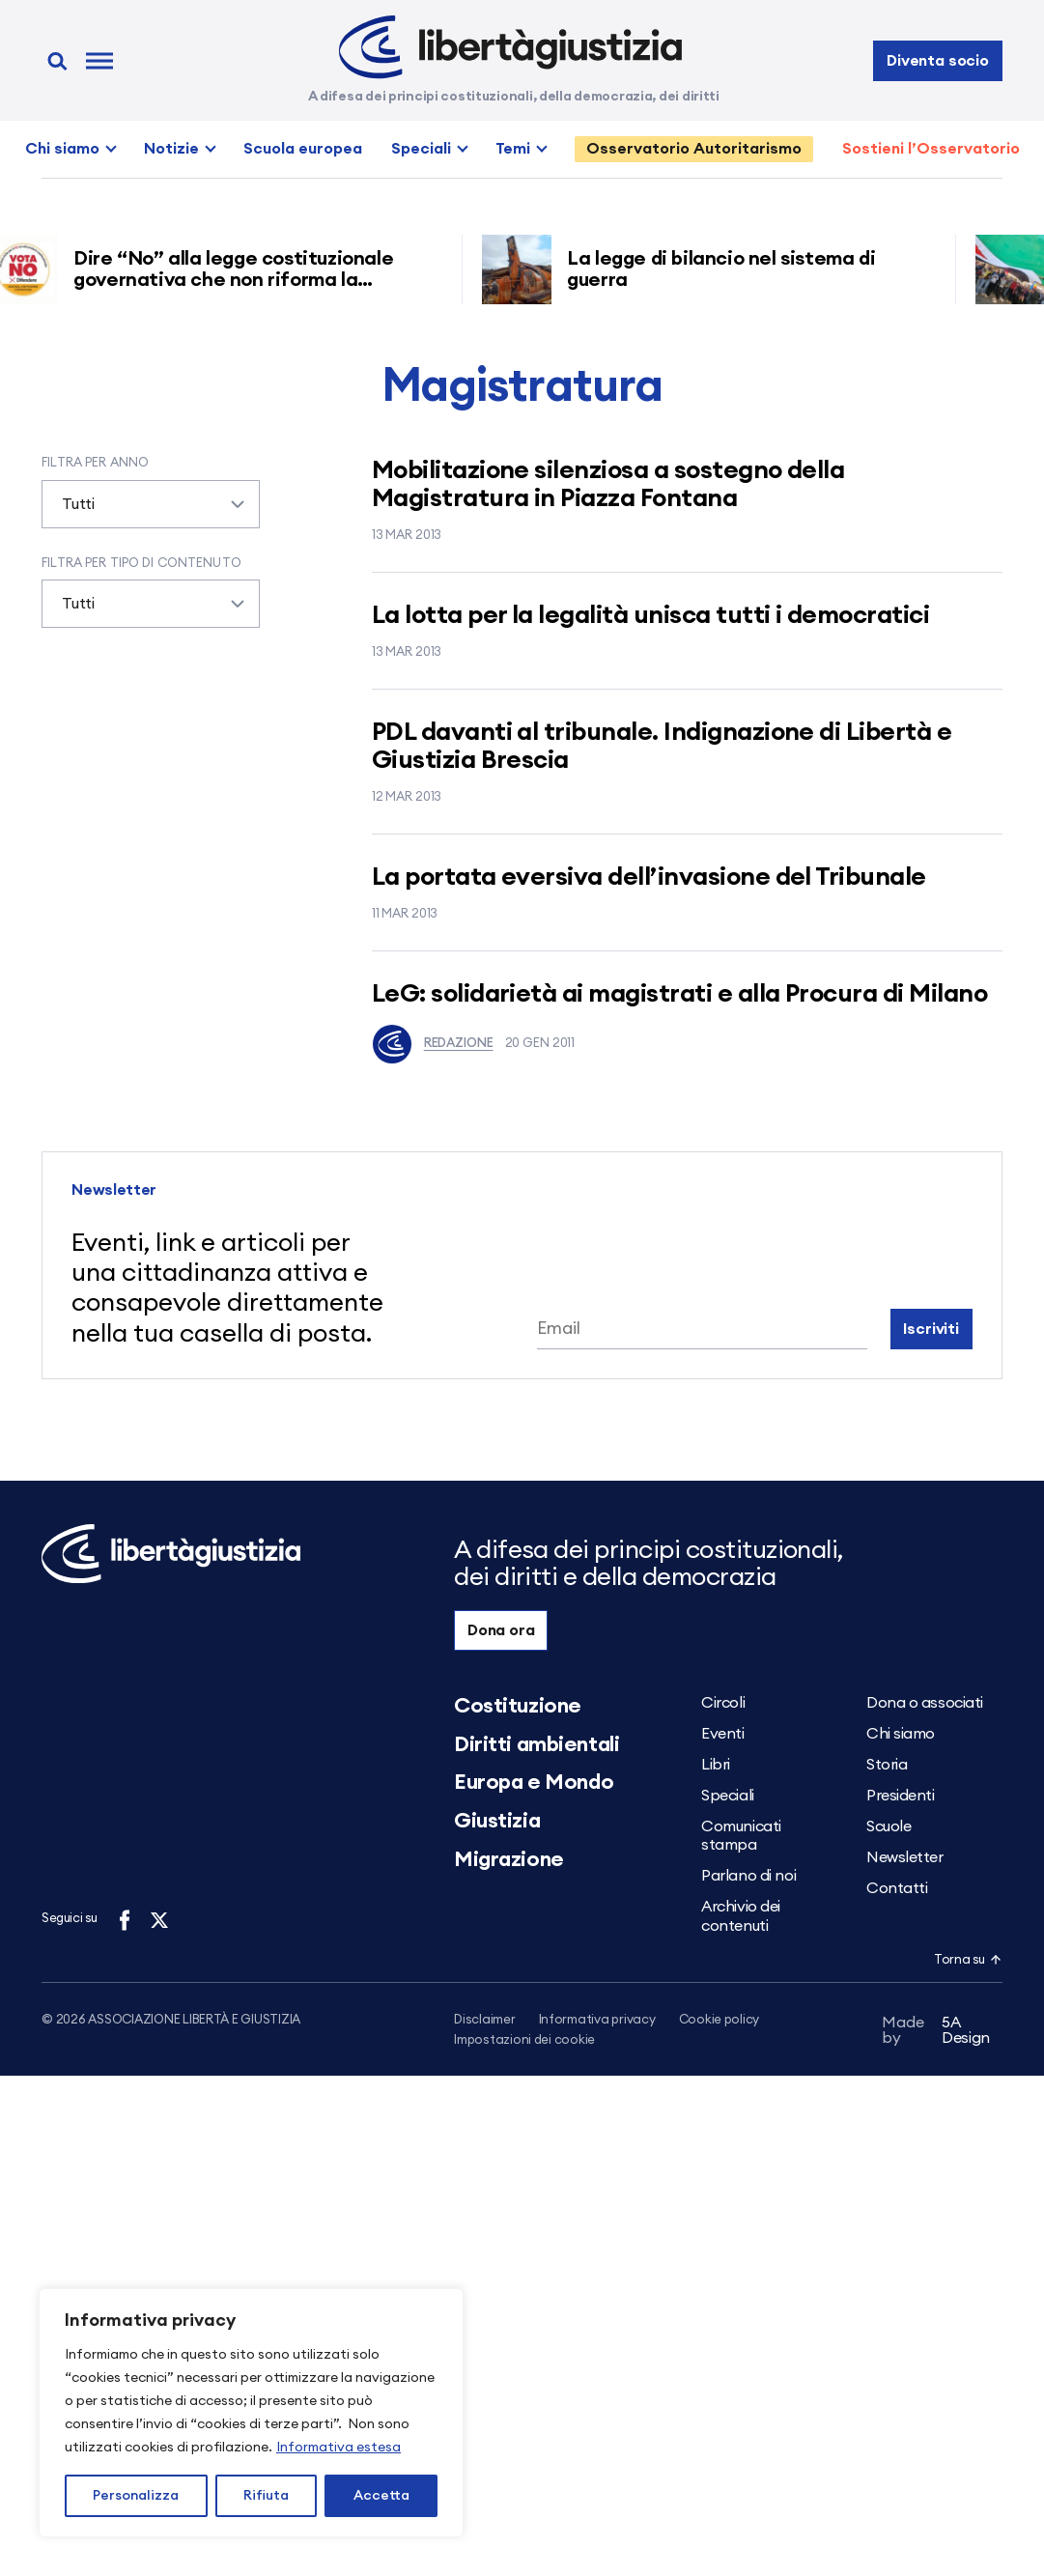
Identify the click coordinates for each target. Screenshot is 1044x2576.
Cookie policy (719, 2020)
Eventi (722, 1733)
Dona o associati (924, 1703)
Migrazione (509, 1859)
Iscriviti (931, 1329)
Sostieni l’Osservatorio (931, 148)
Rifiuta (266, 2496)
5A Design (936, 2034)
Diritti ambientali (536, 1744)
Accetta (381, 2496)
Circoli (723, 1703)
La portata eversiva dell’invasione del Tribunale (649, 877)
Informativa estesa (338, 2447)
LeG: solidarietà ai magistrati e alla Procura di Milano (679, 993)
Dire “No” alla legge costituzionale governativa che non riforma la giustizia (239, 280)
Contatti (896, 1888)
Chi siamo (62, 148)
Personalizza (136, 2496)
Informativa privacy (597, 2020)
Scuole (888, 1826)
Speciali (421, 148)
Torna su (968, 1960)
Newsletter (905, 1857)
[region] (251, 2412)
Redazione (433, 1044)
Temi (512, 148)
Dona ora (501, 1630)
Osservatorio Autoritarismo (694, 148)
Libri (715, 1764)
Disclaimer (484, 2020)
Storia (886, 1764)
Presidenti (900, 1795)
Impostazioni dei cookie (524, 2041)
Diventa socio (938, 61)
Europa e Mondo (534, 1782)
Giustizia (497, 1820)
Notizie (171, 148)
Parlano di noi (748, 1875)
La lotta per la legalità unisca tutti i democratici (650, 615)
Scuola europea (302, 148)
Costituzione (517, 1705)
